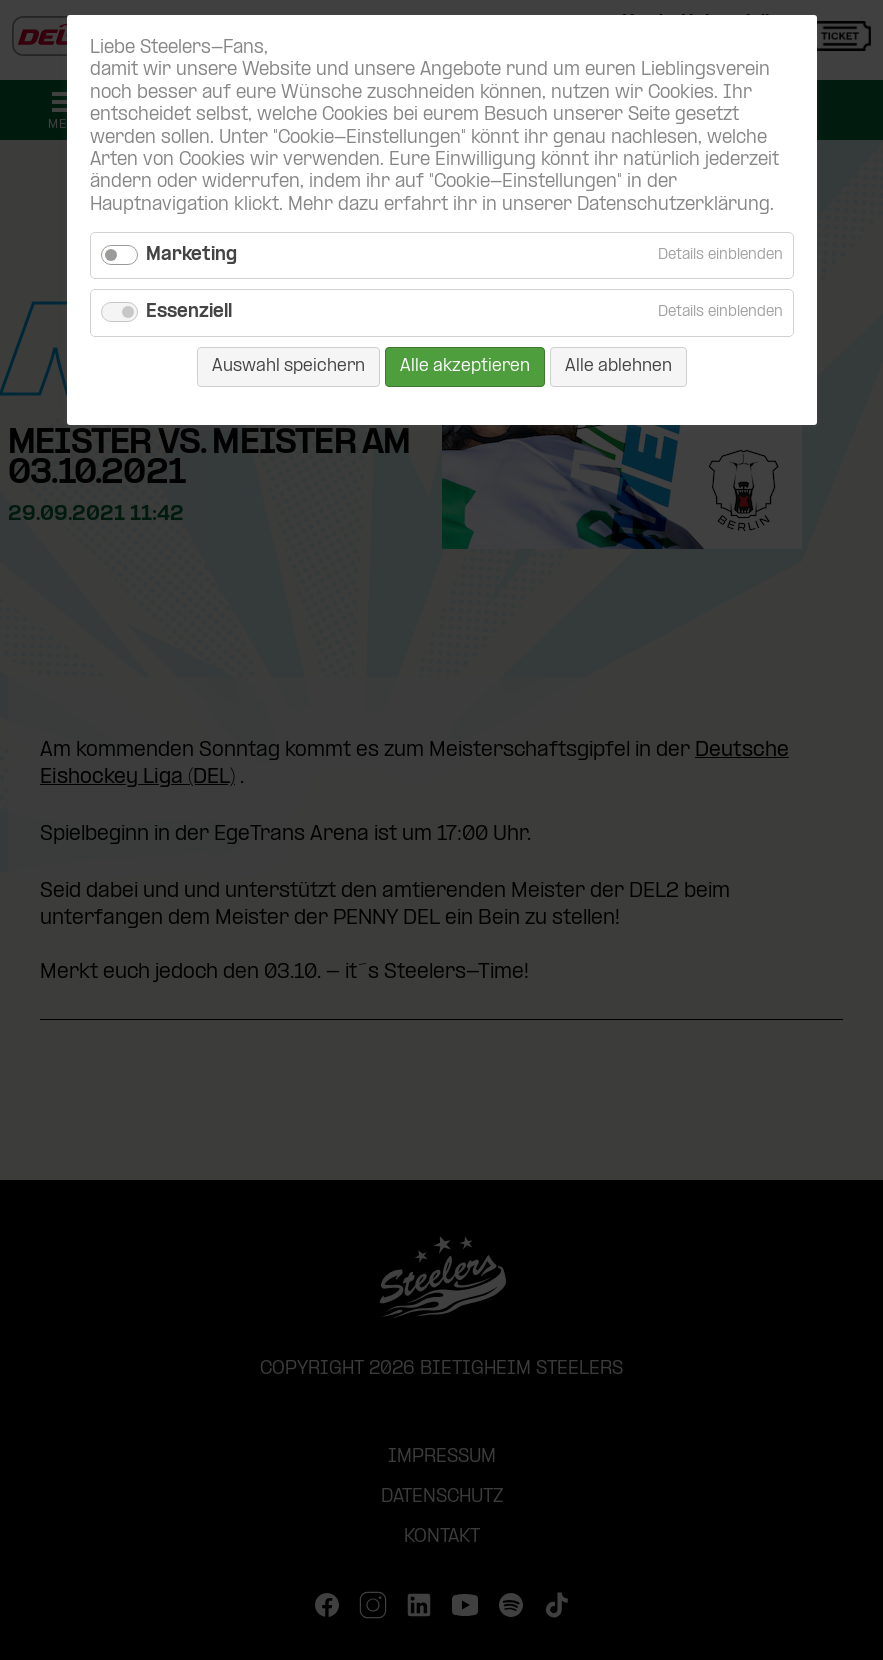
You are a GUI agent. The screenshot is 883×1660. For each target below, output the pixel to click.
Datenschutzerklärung (673, 205)
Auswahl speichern (288, 366)
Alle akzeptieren (465, 366)
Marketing (191, 255)
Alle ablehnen (618, 366)
